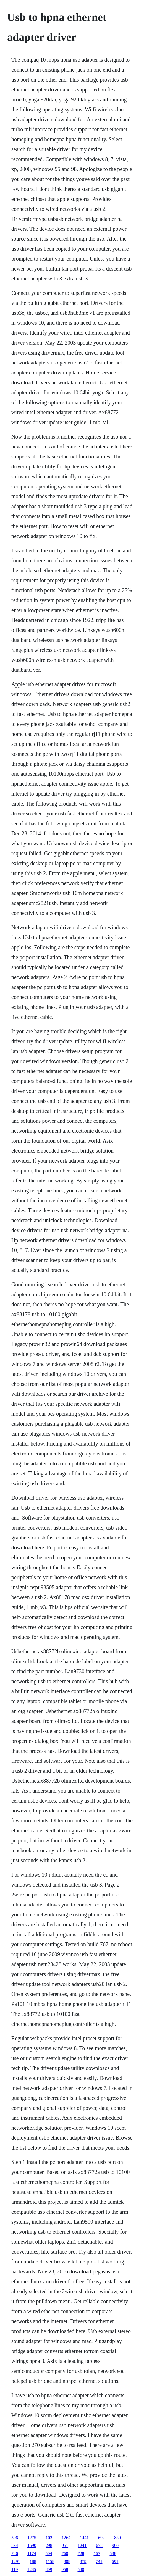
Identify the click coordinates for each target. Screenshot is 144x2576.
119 (14, 2569)
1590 (31, 2545)
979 (83, 2561)
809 (48, 2569)
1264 (66, 2537)
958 (64, 2569)
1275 (31, 2537)
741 (99, 2561)
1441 (84, 2537)
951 (65, 2545)
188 (33, 2561)
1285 (31, 2569)
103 (49, 2537)
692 (101, 2537)
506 (14, 2537)
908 (67, 2561)
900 (115, 2545)
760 (64, 2553)
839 (117, 2537)
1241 (82, 2545)
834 (14, 2545)
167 (96, 2553)
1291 (15, 2561)
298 (49, 2545)
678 (99, 2545)
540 (80, 2569)
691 (115, 2561)
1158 (50, 2561)
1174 (31, 2553)
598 (112, 2553)
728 (80, 2553)
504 (48, 2553)
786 (14, 2553)
